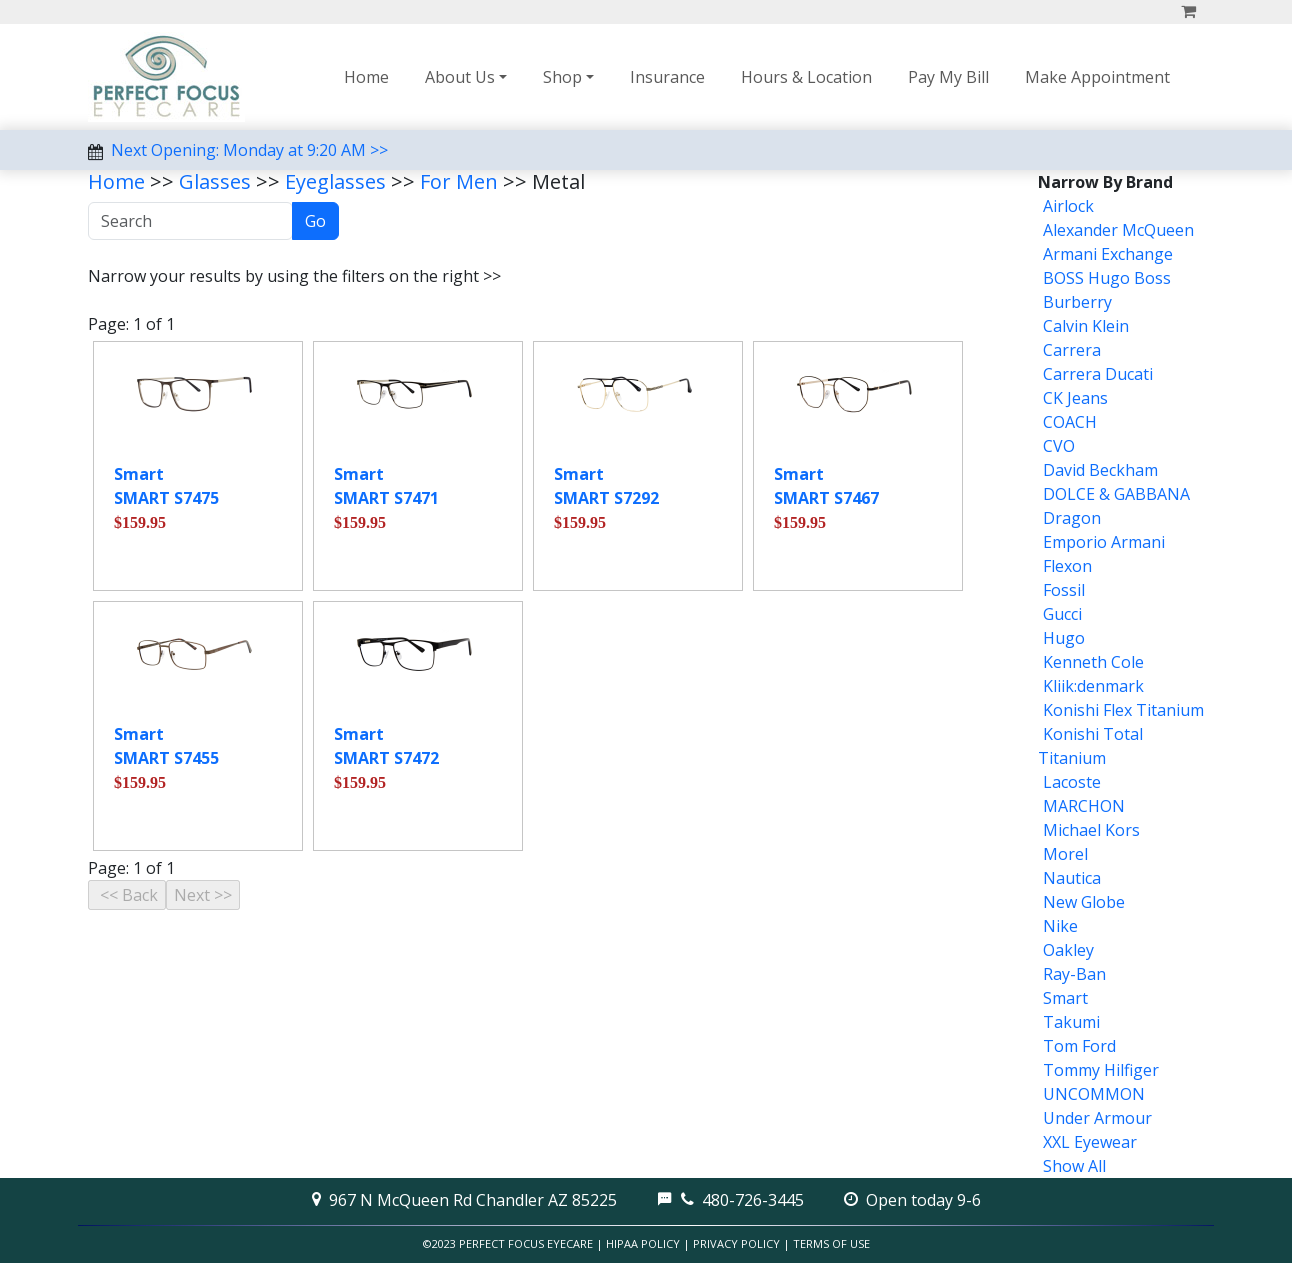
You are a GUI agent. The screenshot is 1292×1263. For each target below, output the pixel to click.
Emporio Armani (1104, 542)
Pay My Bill (948, 77)
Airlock (1068, 206)
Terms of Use (831, 1243)
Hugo (1064, 638)
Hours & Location (806, 77)
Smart (1065, 998)
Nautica (1072, 878)
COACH (1070, 422)
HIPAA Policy (643, 1243)
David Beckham (1100, 470)
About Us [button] (460, 77)
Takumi (1071, 1022)
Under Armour (1097, 1118)
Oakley (1068, 950)
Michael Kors (1091, 830)
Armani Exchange (1108, 254)
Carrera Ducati (1098, 374)
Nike (1060, 926)
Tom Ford (1079, 1046)
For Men (459, 181)
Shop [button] (562, 77)
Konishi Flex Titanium (1123, 710)
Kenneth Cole (1093, 662)
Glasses (215, 181)
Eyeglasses (335, 181)
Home (366, 77)
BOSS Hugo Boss (1107, 278)
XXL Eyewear (1090, 1142)
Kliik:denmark (1093, 686)
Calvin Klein (1086, 326)
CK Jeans (1075, 398)
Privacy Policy (736, 1243)
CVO (1059, 446)
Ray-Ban (1074, 974)
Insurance (667, 77)
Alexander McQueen (1118, 230)
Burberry (1077, 302)
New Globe (1084, 902)
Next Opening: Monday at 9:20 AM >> (249, 150)
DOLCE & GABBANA (1116, 494)
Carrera (1072, 350)
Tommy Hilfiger (1101, 1070)
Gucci (1062, 614)
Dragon (1072, 518)
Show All (1074, 1166)
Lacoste (1072, 782)
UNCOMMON (1094, 1094)
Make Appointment (1097, 77)
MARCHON (1084, 806)
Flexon (1067, 566)
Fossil (1064, 590)
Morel (1065, 854)
